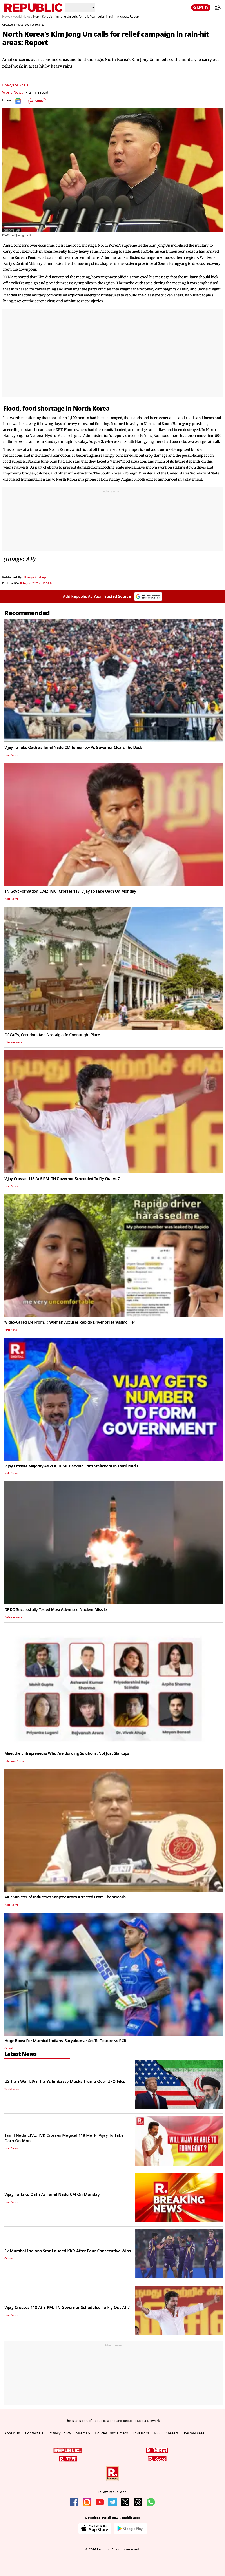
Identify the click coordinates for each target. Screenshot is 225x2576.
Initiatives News (14, 1761)
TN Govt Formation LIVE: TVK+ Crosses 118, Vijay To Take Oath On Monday (70, 891)
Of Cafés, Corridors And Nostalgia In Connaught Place (52, 1035)
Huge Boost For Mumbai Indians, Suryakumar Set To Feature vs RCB (65, 2041)
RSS (157, 2433)
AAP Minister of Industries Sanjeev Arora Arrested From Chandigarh (65, 1897)
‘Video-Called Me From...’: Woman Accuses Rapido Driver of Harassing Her (69, 1322)
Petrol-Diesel (194, 2433)
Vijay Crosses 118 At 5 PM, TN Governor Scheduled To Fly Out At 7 (62, 1179)
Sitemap (83, 2433)
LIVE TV (200, 7)
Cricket (8, 2048)
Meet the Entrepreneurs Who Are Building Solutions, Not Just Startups (66, 1753)
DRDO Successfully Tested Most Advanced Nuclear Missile (55, 1610)
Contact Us (34, 2433)
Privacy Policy (60, 2433)
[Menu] (215, 8)
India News (11, 755)
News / (7, 16)
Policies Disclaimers (111, 2433)
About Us (12, 2433)
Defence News (13, 1617)
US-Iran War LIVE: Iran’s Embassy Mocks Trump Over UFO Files (64, 2081)
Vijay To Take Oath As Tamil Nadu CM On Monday (52, 2194)
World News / (22, 16)
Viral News (11, 1329)
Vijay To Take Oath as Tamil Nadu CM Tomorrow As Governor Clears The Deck (73, 747)
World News (12, 92)
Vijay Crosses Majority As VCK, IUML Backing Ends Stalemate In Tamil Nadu (71, 1466)
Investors (141, 2433)
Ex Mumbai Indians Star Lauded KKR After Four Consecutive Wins (67, 2251)
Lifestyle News (13, 1042)
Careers (172, 2433)
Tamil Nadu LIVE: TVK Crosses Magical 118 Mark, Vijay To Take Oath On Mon (63, 2138)
